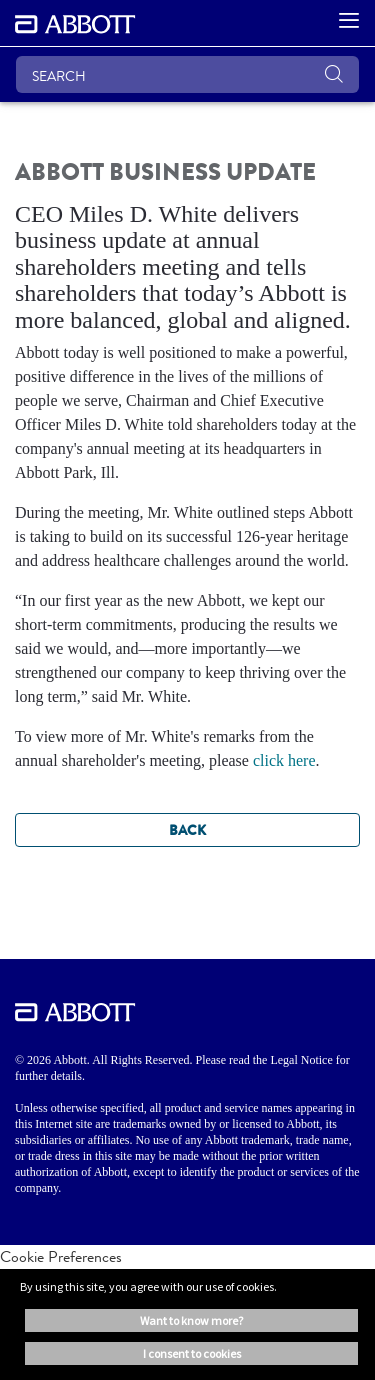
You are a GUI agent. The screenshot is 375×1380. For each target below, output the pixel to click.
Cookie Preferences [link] (61, 1256)
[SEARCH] (187, 74)
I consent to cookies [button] (192, 1353)
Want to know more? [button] (191, 1320)
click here (284, 760)
